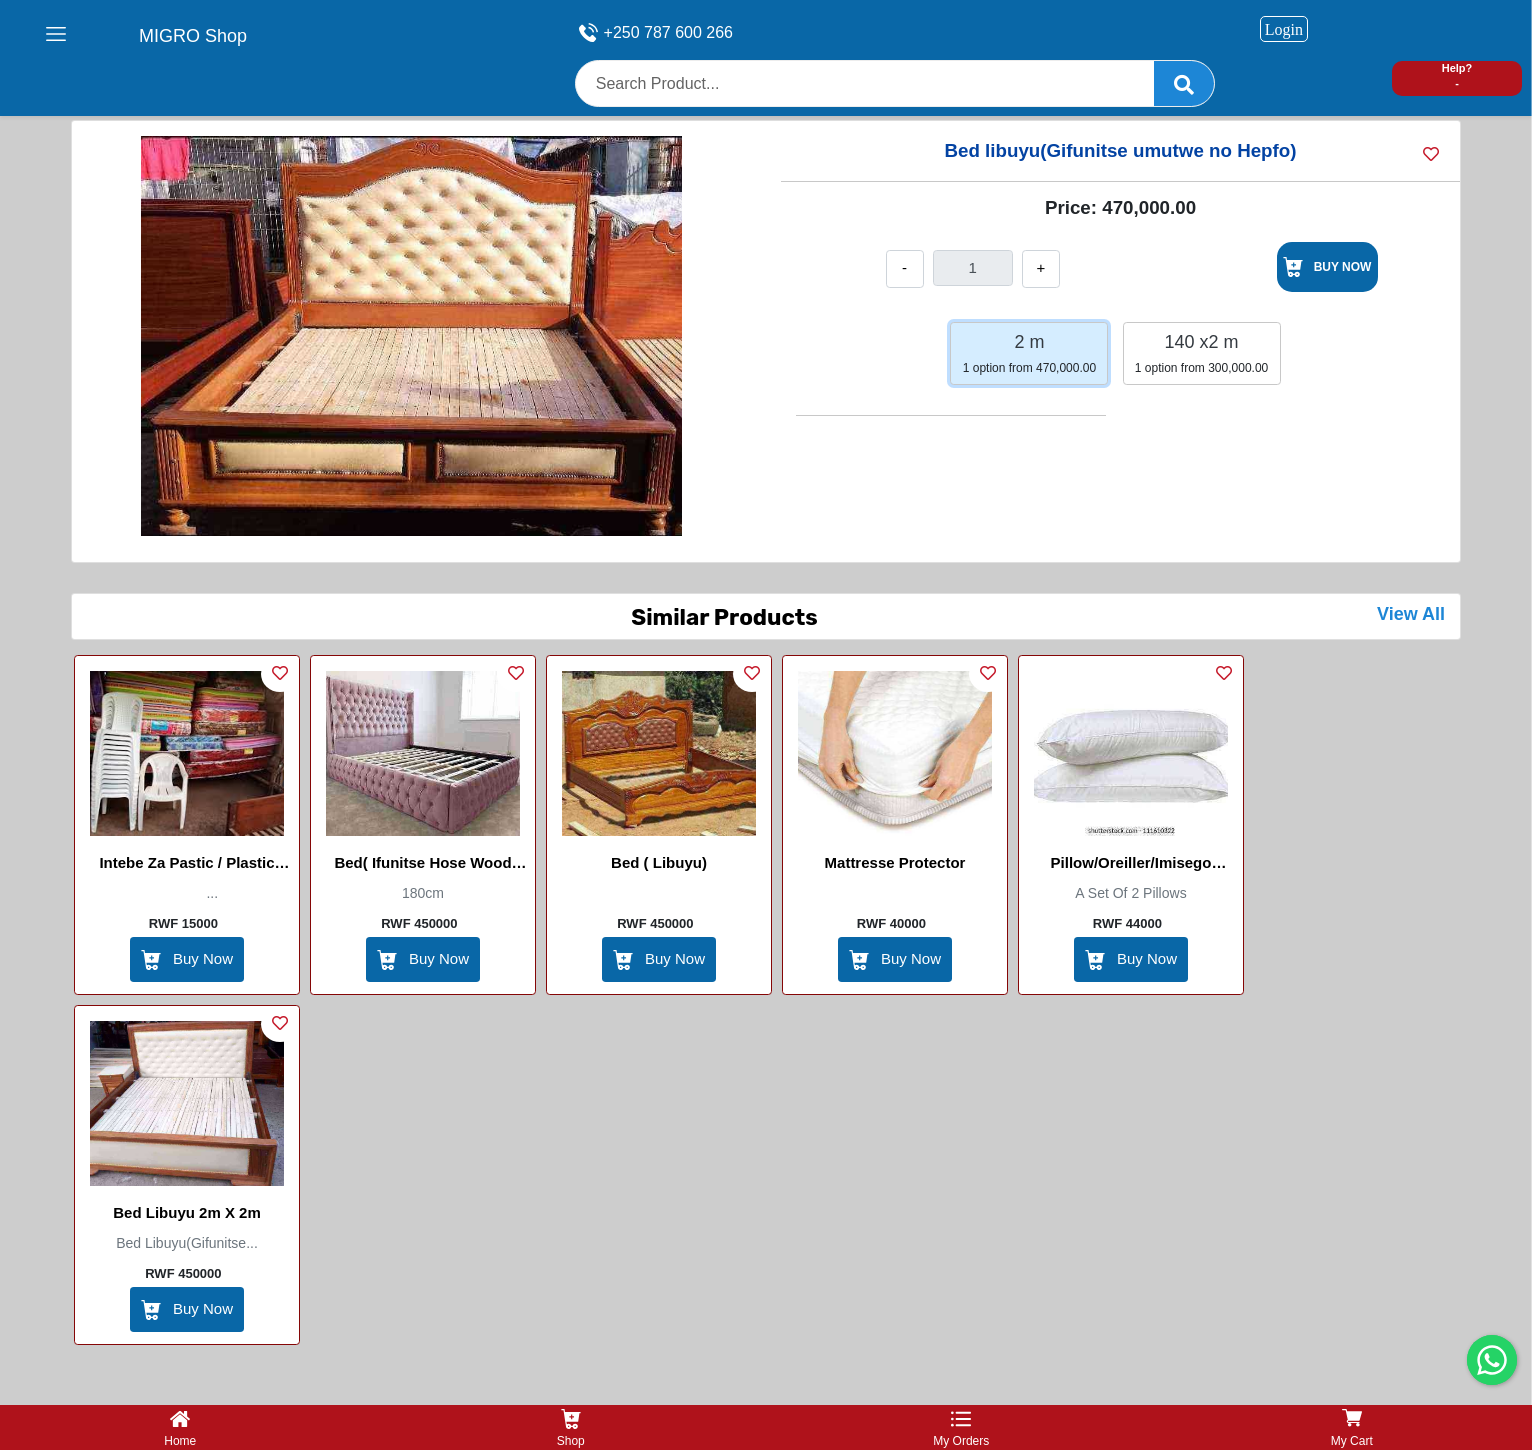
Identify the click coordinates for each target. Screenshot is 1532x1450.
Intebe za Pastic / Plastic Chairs (186, 866)
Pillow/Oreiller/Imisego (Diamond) (1131, 866)
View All (1411, 614)
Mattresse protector (895, 862)
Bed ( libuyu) (659, 862)
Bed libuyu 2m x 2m (187, 1212)
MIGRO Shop (193, 36)
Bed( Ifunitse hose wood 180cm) (422, 866)
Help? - (1457, 75)
